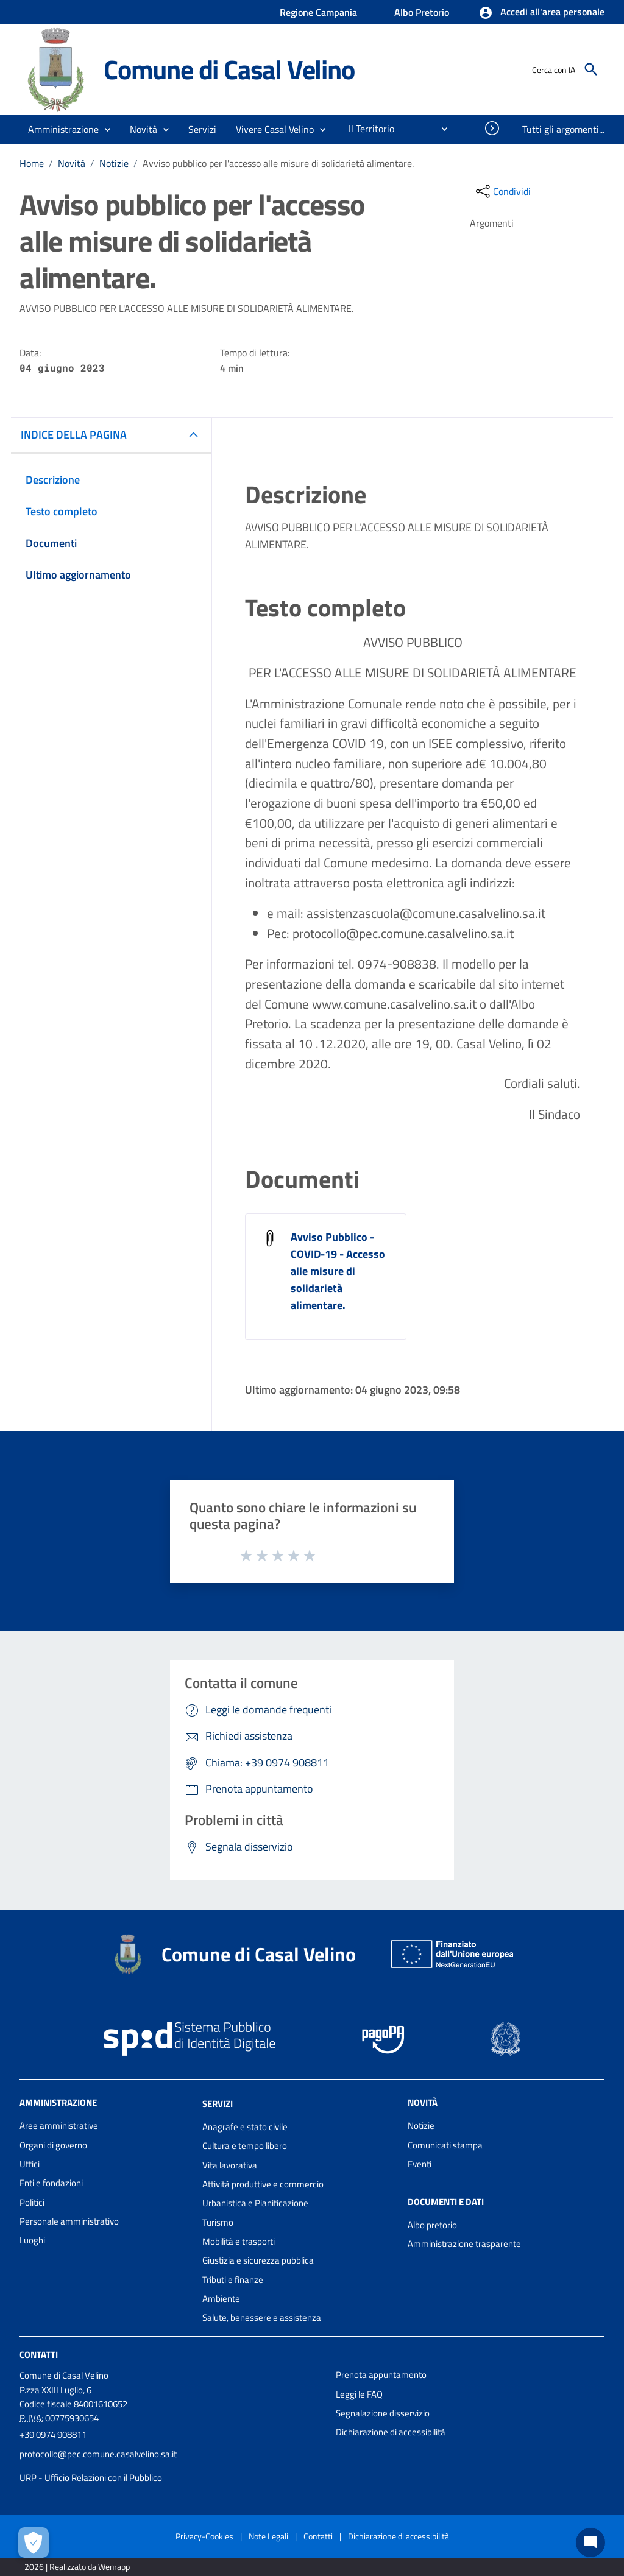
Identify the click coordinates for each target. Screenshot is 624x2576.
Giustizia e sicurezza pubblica (258, 2260)
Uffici (30, 2164)
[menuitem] (366, 128)
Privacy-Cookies (204, 2536)
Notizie (114, 163)
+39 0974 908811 (53, 2434)
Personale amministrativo (69, 2221)
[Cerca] (591, 69)
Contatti (39, 2355)
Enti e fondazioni (51, 2183)
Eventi (419, 2164)
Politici (32, 2202)
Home (32, 163)
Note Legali (268, 2536)
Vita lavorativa (229, 2165)
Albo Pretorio (421, 12)
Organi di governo (53, 2145)
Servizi (217, 2104)
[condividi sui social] (502, 191)
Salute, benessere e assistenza (261, 2317)
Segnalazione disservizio (383, 2413)
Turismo (217, 2222)
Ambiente (221, 2299)
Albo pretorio (432, 2225)
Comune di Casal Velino (229, 69)
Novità (71, 163)
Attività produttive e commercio (263, 2184)
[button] (541, 12)
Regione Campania (318, 12)
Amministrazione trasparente (464, 2244)
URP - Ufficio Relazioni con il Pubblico (91, 2478)
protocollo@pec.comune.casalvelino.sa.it (98, 2454)
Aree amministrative (59, 2126)
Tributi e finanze (232, 2280)
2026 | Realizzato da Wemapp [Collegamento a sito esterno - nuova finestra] (77, 2566)
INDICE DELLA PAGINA (74, 434)
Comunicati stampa (445, 2145)
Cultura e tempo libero (244, 2146)
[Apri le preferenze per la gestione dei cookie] (33, 2542)
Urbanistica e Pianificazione (255, 2203)
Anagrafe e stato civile (245, 2127)
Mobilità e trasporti (238, 2241)
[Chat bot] (590, 2542)
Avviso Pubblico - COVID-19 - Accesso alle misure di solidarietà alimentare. (338, 1271)
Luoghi (32, 2240)
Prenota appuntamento (381, 2375)
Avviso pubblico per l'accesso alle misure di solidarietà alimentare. (278, 163)
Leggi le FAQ (359, 2394)
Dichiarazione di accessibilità (390, 2432)
